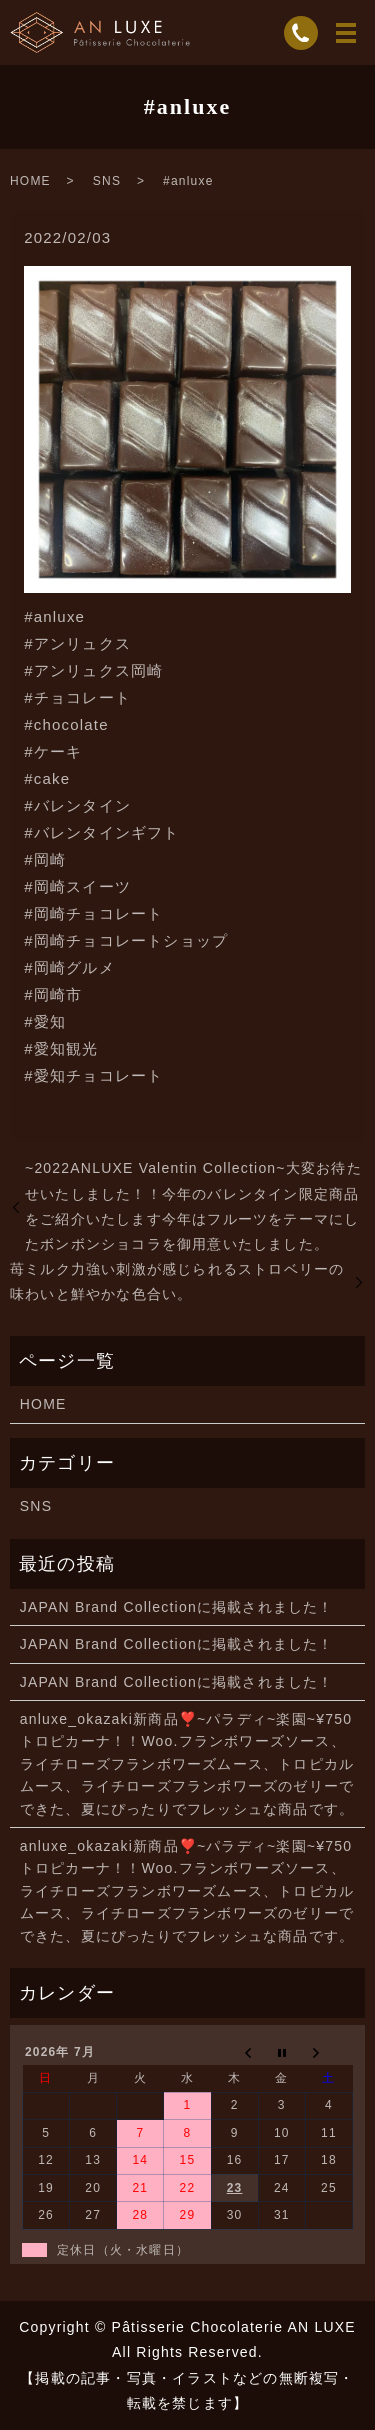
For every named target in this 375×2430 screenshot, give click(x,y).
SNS (107, 181)
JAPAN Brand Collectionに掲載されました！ (177, 1607)
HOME (30, 181)
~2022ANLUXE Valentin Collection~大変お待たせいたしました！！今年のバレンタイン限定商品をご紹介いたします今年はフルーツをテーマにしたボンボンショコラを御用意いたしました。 (193, 1206)
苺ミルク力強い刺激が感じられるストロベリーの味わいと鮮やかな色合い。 (177, 1281)
